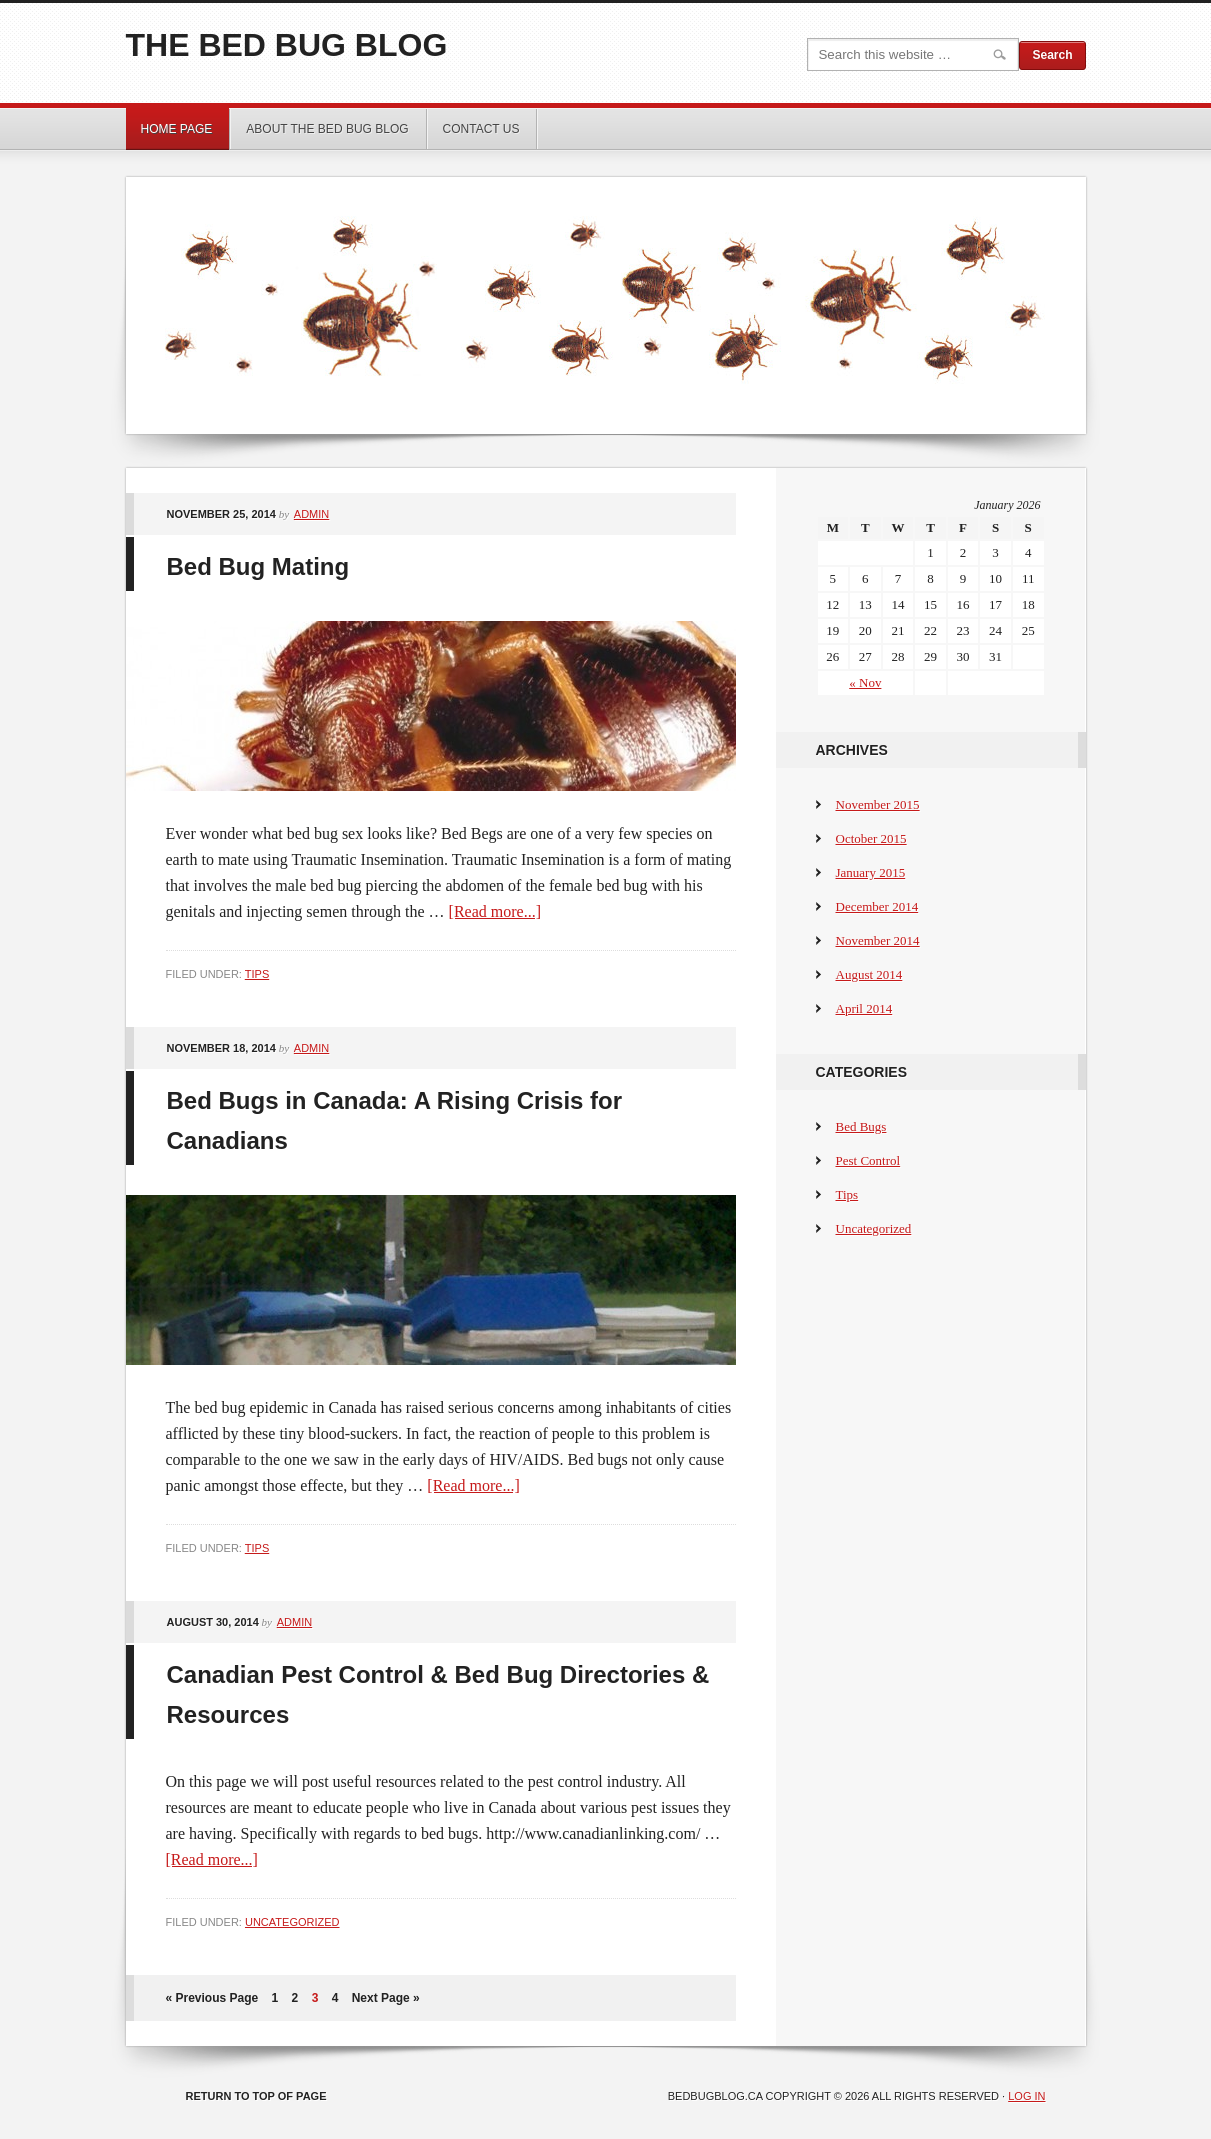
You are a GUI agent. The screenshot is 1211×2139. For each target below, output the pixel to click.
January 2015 (871, 872)
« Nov (865, 682)
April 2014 (864, 1008)
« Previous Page (212, 1998)
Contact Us (481, 129)
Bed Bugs (861, 1126)
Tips (257, 974)
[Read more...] (495, 911)
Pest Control (868, 1160)
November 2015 (878, 804)
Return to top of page (256, 2096)
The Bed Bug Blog (287, 45)
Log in (1026, 2096)
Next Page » (386, 1998)
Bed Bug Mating (258, 566)
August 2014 (869, 974)
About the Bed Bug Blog (327, 129)
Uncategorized (292, 1922)
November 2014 (878, 940)
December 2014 (877, 906)
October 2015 (871, 838)
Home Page (177, 129)
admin (311, 514)
